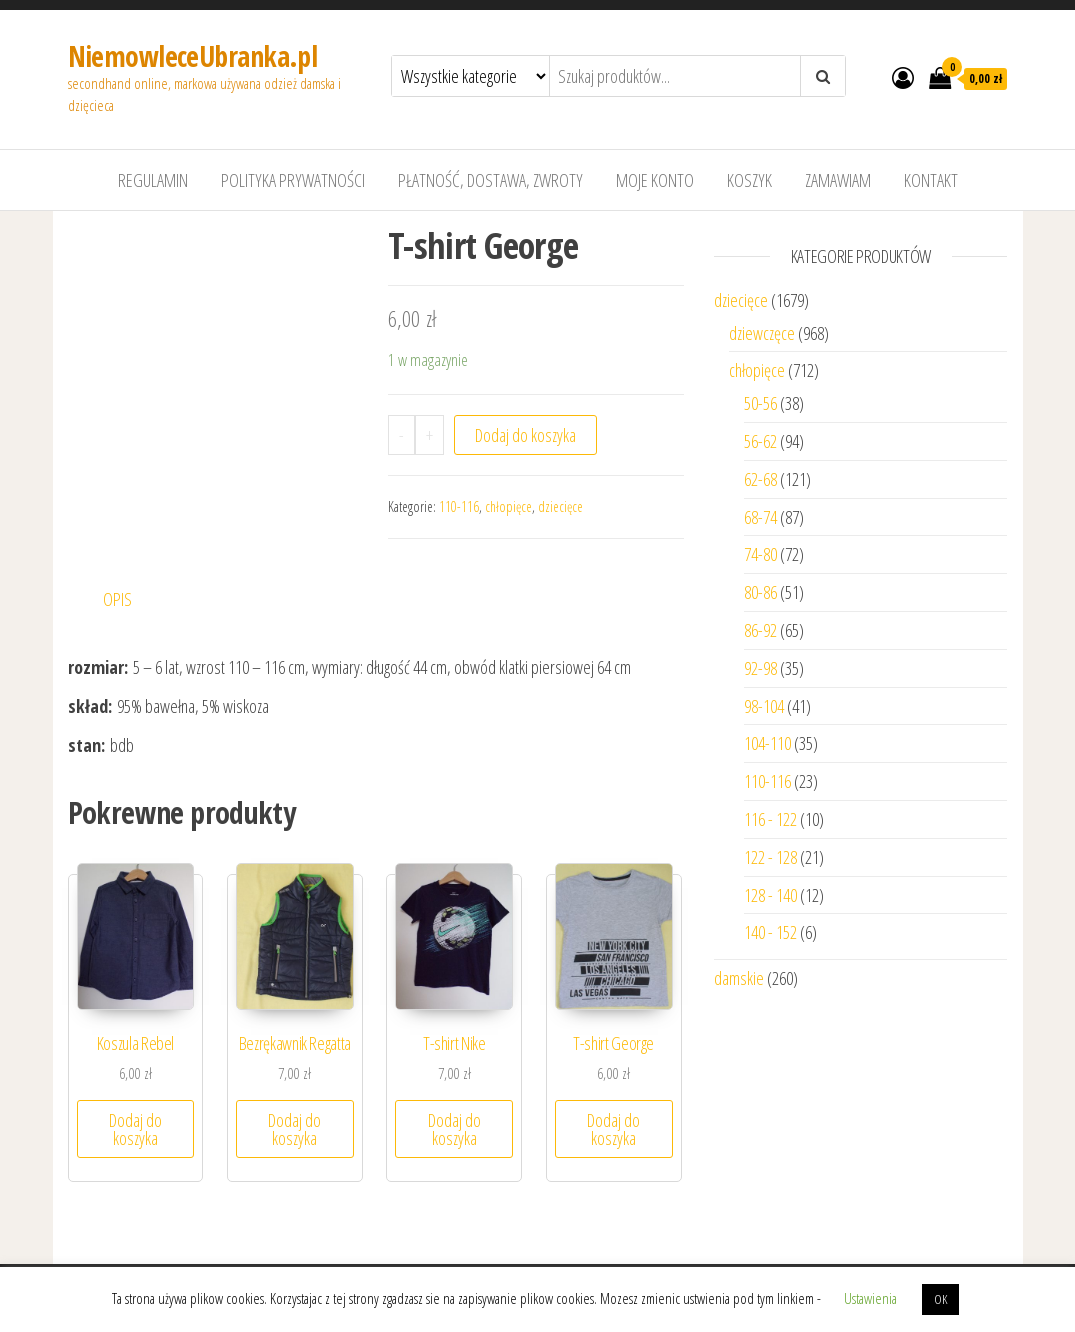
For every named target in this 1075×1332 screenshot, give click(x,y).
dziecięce (560, 506)
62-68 (760, 479)
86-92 (760, 630)
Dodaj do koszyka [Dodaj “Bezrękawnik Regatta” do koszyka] (294, 1129)
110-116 (459, 506)
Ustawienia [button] (870, 1298)
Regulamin (153, 180)
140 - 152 (770, 932)
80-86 (760, 592)
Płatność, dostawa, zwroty (490, 180)
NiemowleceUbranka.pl (193, 56)
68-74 (760, 517)
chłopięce (508, 506)
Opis (117, 599)
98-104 (764, 706)
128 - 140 (770, 895)
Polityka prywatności (293, 180)
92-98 (760, 668)
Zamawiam (838, 180)
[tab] (133, 599)
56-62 (760, 441)
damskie (739, 978)
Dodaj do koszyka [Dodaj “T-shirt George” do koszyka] (613, 1129)
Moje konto (655, 180)
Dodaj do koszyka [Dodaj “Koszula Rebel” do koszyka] (135, 1129)
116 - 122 (770, 819)
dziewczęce (762, 333)
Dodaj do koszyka (525, 435)
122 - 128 (770, 857)
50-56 (760, 403)
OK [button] (940, 1299)
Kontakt (931, 180)
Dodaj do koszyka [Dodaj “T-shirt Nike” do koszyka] (454, 1129)
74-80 (760, 554)
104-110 (767, 743)
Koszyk (749, 180)
